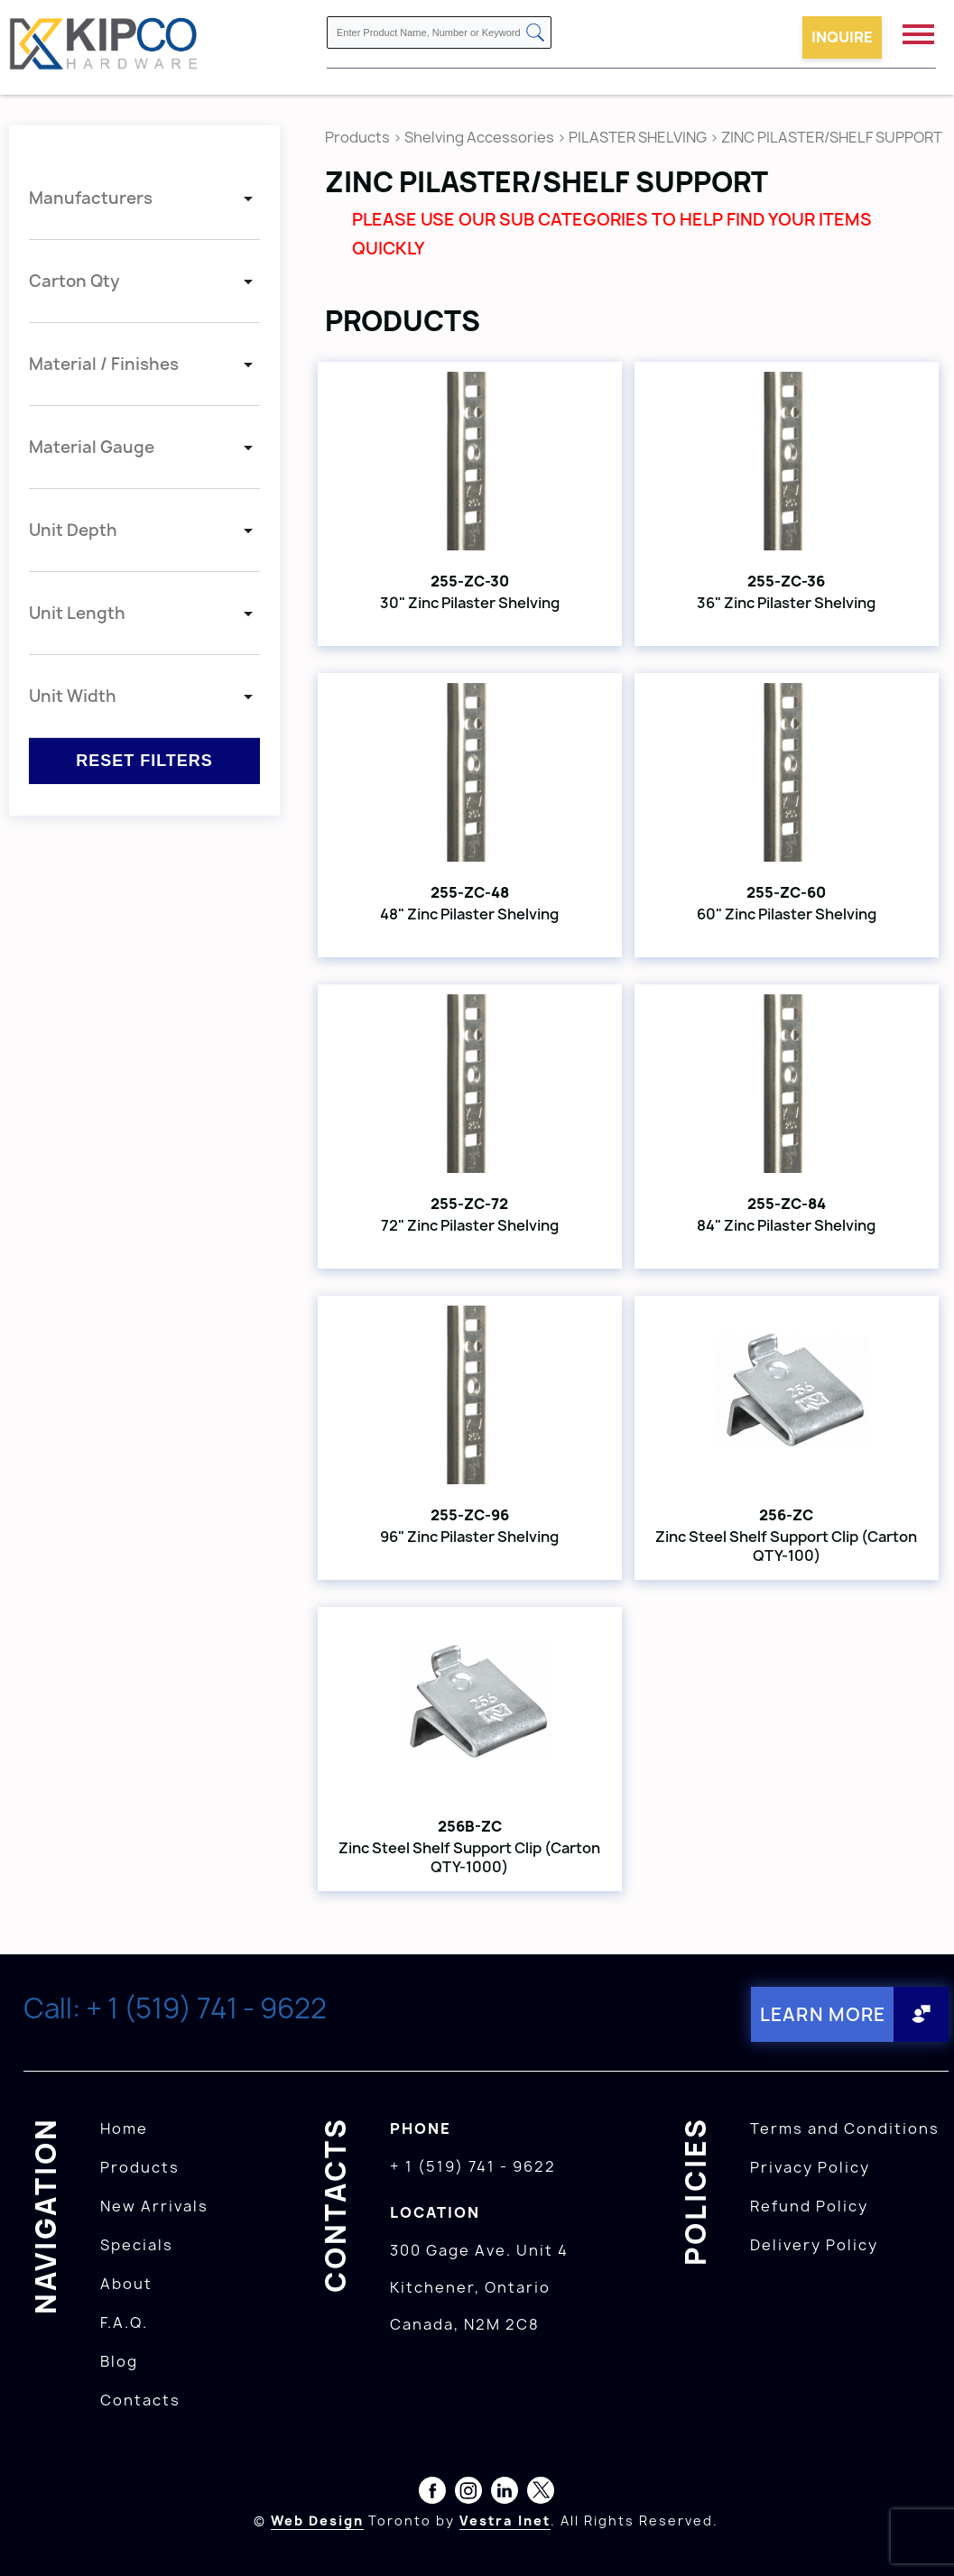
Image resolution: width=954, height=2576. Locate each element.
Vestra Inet (505, 2519)
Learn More (821, 2013)
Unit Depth (73, 530)
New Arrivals (154, 2205)
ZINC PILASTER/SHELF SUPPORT (831, 137)
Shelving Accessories (479, 137)
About (126, 2283)
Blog (119, 2360)
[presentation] (920, 2536)
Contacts (140, 2399)
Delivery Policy (814, 2244)
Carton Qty (74, 281)
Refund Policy (809, 2205)
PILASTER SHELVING (638, 137)
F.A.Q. (124, 2321)
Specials (136, 2244)
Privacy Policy (810, 2166)
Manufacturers (91, 198)
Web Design (317, 2519)
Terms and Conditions (845, 2127)
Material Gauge (91, 447)
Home (124, 2127)
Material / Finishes (104, 364)
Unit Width (72, 696)
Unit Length (77, 613)
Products (357, 137)
